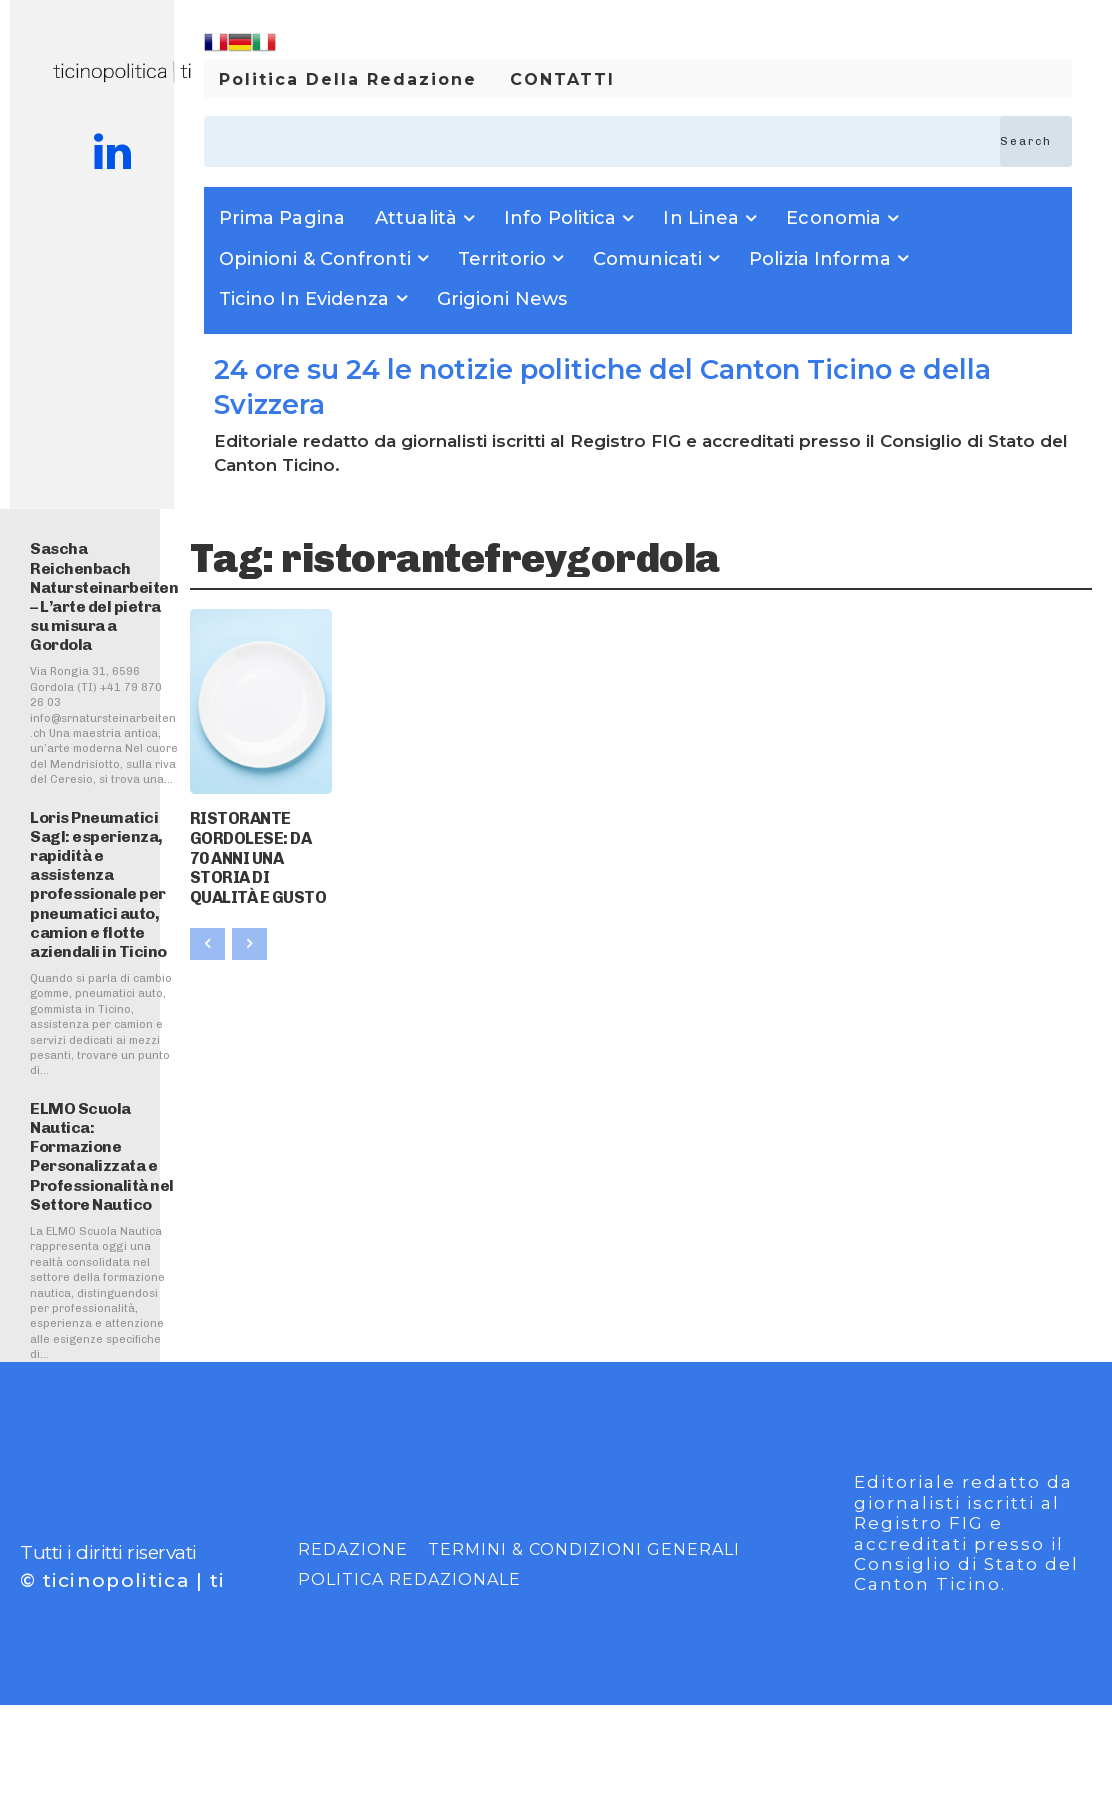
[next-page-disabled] (249, 912)
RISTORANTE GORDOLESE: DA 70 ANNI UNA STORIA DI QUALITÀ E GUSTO (260, 841)
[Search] (1036, 141)
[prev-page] (207, 912)
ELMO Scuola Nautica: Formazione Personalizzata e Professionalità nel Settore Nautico (102, 1156)
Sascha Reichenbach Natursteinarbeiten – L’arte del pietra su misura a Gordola (104, 596)
